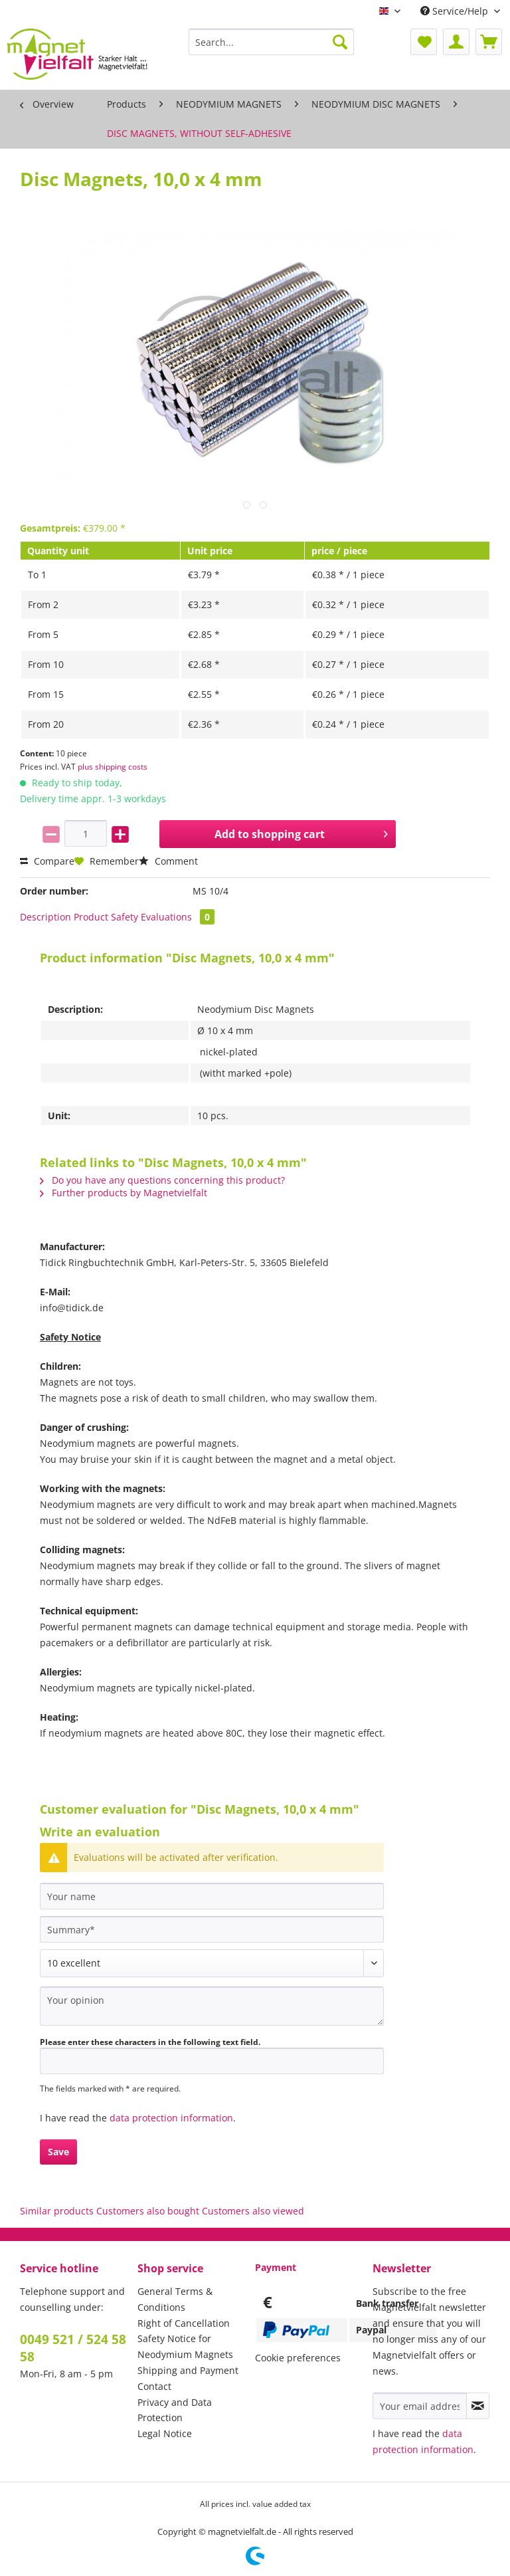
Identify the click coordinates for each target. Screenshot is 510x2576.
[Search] (340, 42)
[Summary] (212, 1929)
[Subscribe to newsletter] (477, 2406)
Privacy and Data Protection (174, 2410)
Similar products (57, 2210)
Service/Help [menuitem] (455, 11)
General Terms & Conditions (174, 2299)
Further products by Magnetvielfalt (123, 1192)
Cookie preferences (298, 2357)
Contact (154, 2386)
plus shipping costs (112, 766)
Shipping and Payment (187, 2370)
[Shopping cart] (488, 42)
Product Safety (106, 917)
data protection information (171, 2117)
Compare (47, 861)
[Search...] (272, 42)
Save (58, 2151)
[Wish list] (423, 42)
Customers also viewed (253, 2210)
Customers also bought (147, 2210)
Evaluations (177, 917)
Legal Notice (164, 2433)
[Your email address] (420, 2406)
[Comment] (212, 1963)
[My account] (456, 42)
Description (45, 917)
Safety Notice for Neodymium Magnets (185, 2346)
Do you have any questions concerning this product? (162, 1180)
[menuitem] (272, 48)
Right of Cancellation (183, 2323)
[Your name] (212, 1896)
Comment (168, 861)
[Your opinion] (212, 2006)
